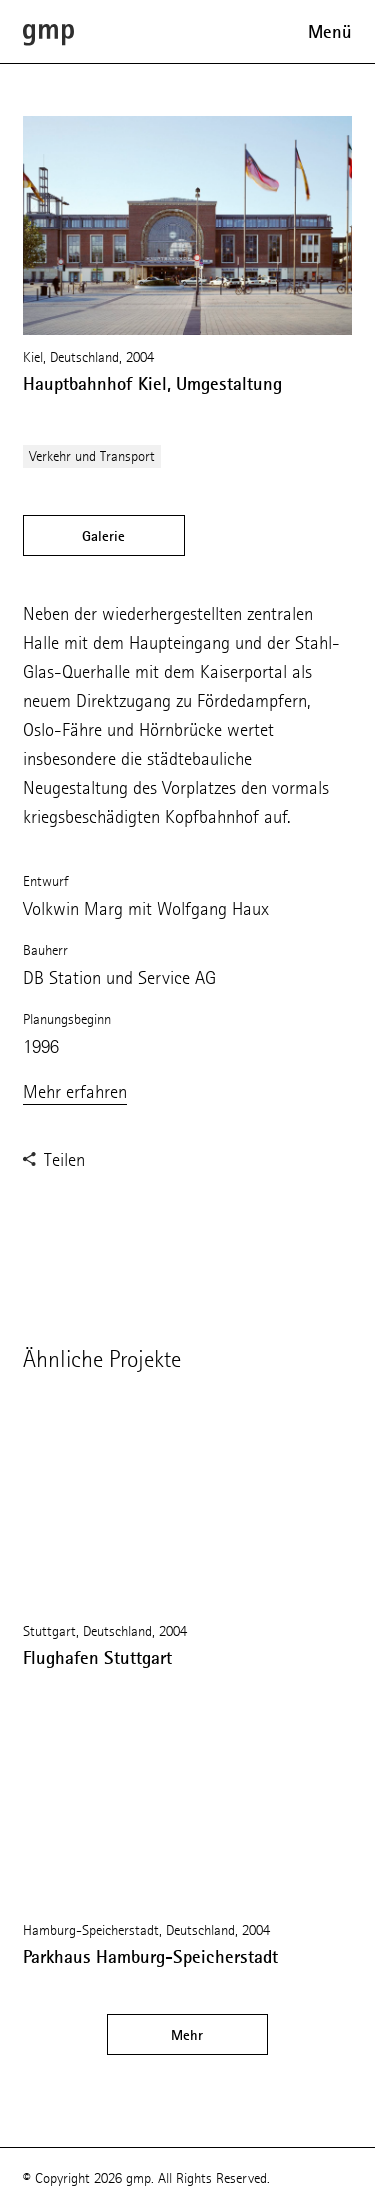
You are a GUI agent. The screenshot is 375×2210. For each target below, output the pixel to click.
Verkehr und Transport (92, 456)
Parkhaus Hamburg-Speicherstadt (150, 1957)
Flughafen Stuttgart (97, 1658)
